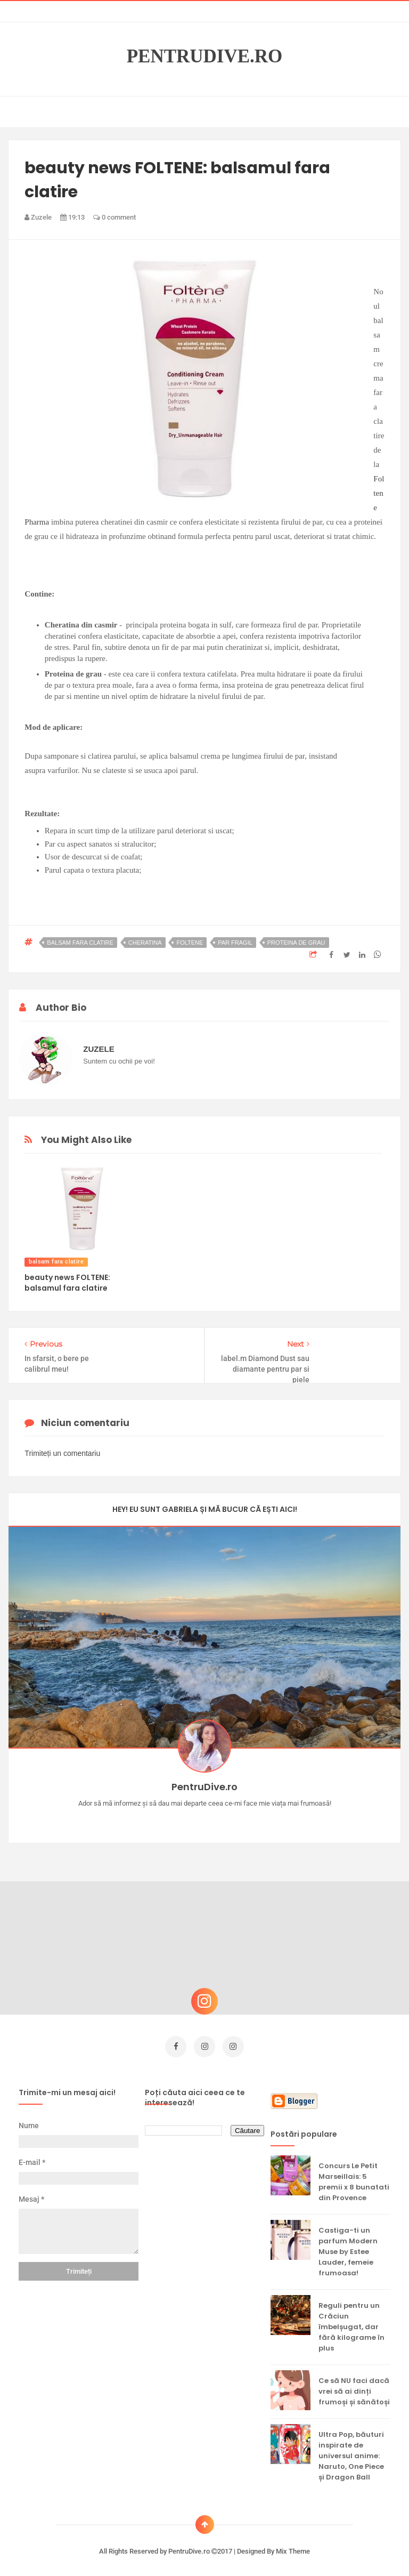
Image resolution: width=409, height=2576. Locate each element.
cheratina (145, 942)
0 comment (114, 217)
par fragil (235, 942)
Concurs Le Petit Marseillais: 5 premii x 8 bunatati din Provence (353, 2178)
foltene (189, 942)
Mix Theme (293, 2547)
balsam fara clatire (80, 942)
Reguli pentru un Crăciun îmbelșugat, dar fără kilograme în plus (351, 2323)
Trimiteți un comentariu (62, 1453)
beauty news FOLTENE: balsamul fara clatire (67, 1282)
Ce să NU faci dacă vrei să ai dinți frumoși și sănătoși (354, 2387)
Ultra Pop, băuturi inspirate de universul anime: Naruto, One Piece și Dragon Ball (351, 2452)
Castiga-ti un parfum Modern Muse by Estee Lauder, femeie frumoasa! (348, 2247)
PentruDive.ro (205, 56)
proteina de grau (296, 942)
